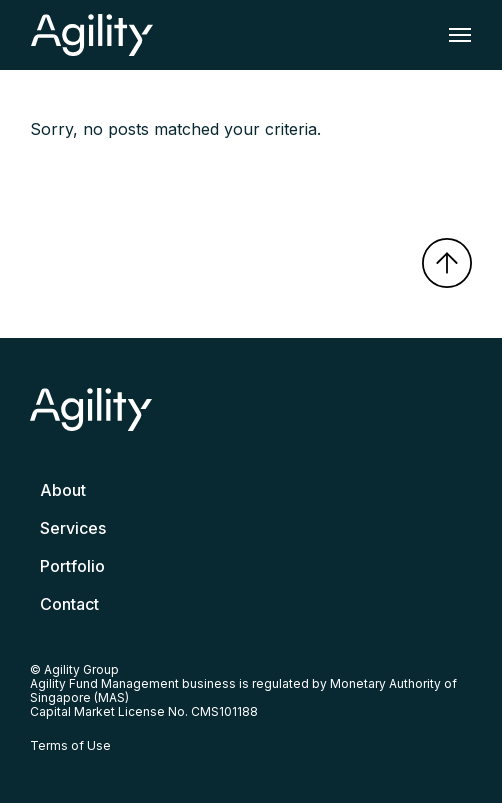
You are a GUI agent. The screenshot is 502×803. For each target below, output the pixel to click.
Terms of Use (70, 745)
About (63, 490)
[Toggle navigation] (454, 35)
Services (73, 528)
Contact (69, 604)
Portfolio (72, 566)
